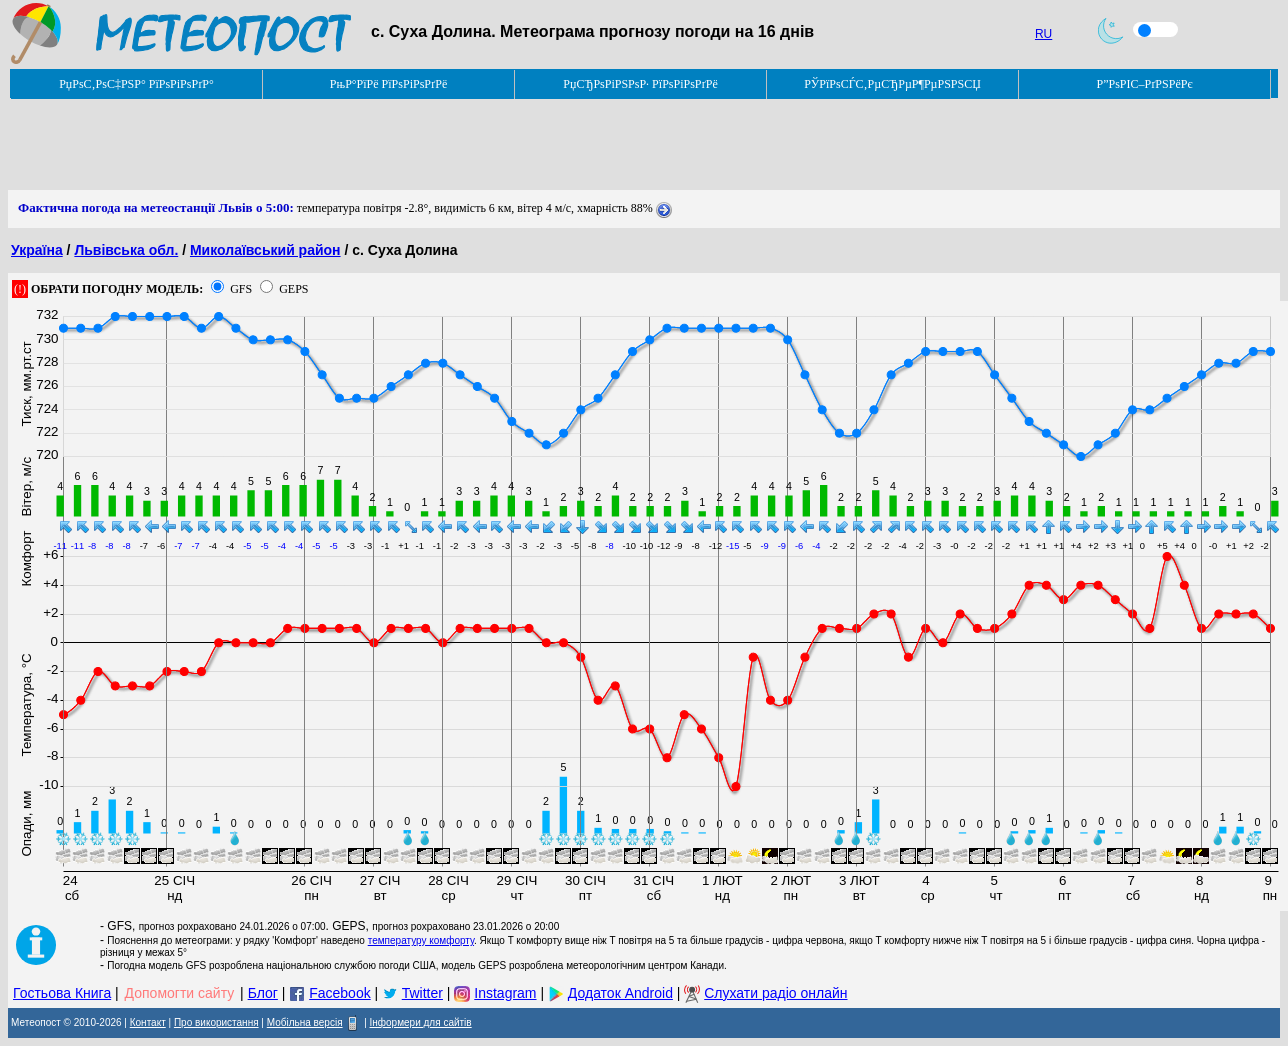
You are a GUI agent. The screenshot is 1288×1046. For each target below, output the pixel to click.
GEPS (293, 289)
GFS (241, 289)
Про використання (216, 1022)
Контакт (148, 1022)
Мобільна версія (305, 1022)
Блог (263, 993)
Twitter (422, 993)
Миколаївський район (265, 250)
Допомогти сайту (180, 993)
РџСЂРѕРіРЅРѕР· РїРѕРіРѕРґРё (640, 84)
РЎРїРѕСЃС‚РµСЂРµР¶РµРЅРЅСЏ (892, 84)
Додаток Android (620, 993)
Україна (37, 250)
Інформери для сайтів (421, 1022)
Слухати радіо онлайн (775, 993)
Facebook (339, 993)
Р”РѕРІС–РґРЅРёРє (1144, 84)
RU (1043, 34)
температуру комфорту (421, 940)
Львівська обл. (126, 250)
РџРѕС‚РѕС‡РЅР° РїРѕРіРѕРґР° (136, 84)
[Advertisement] (372, 145)
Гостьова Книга (62, 993)
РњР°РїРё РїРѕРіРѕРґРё (388, 84)
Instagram (505, 993)
